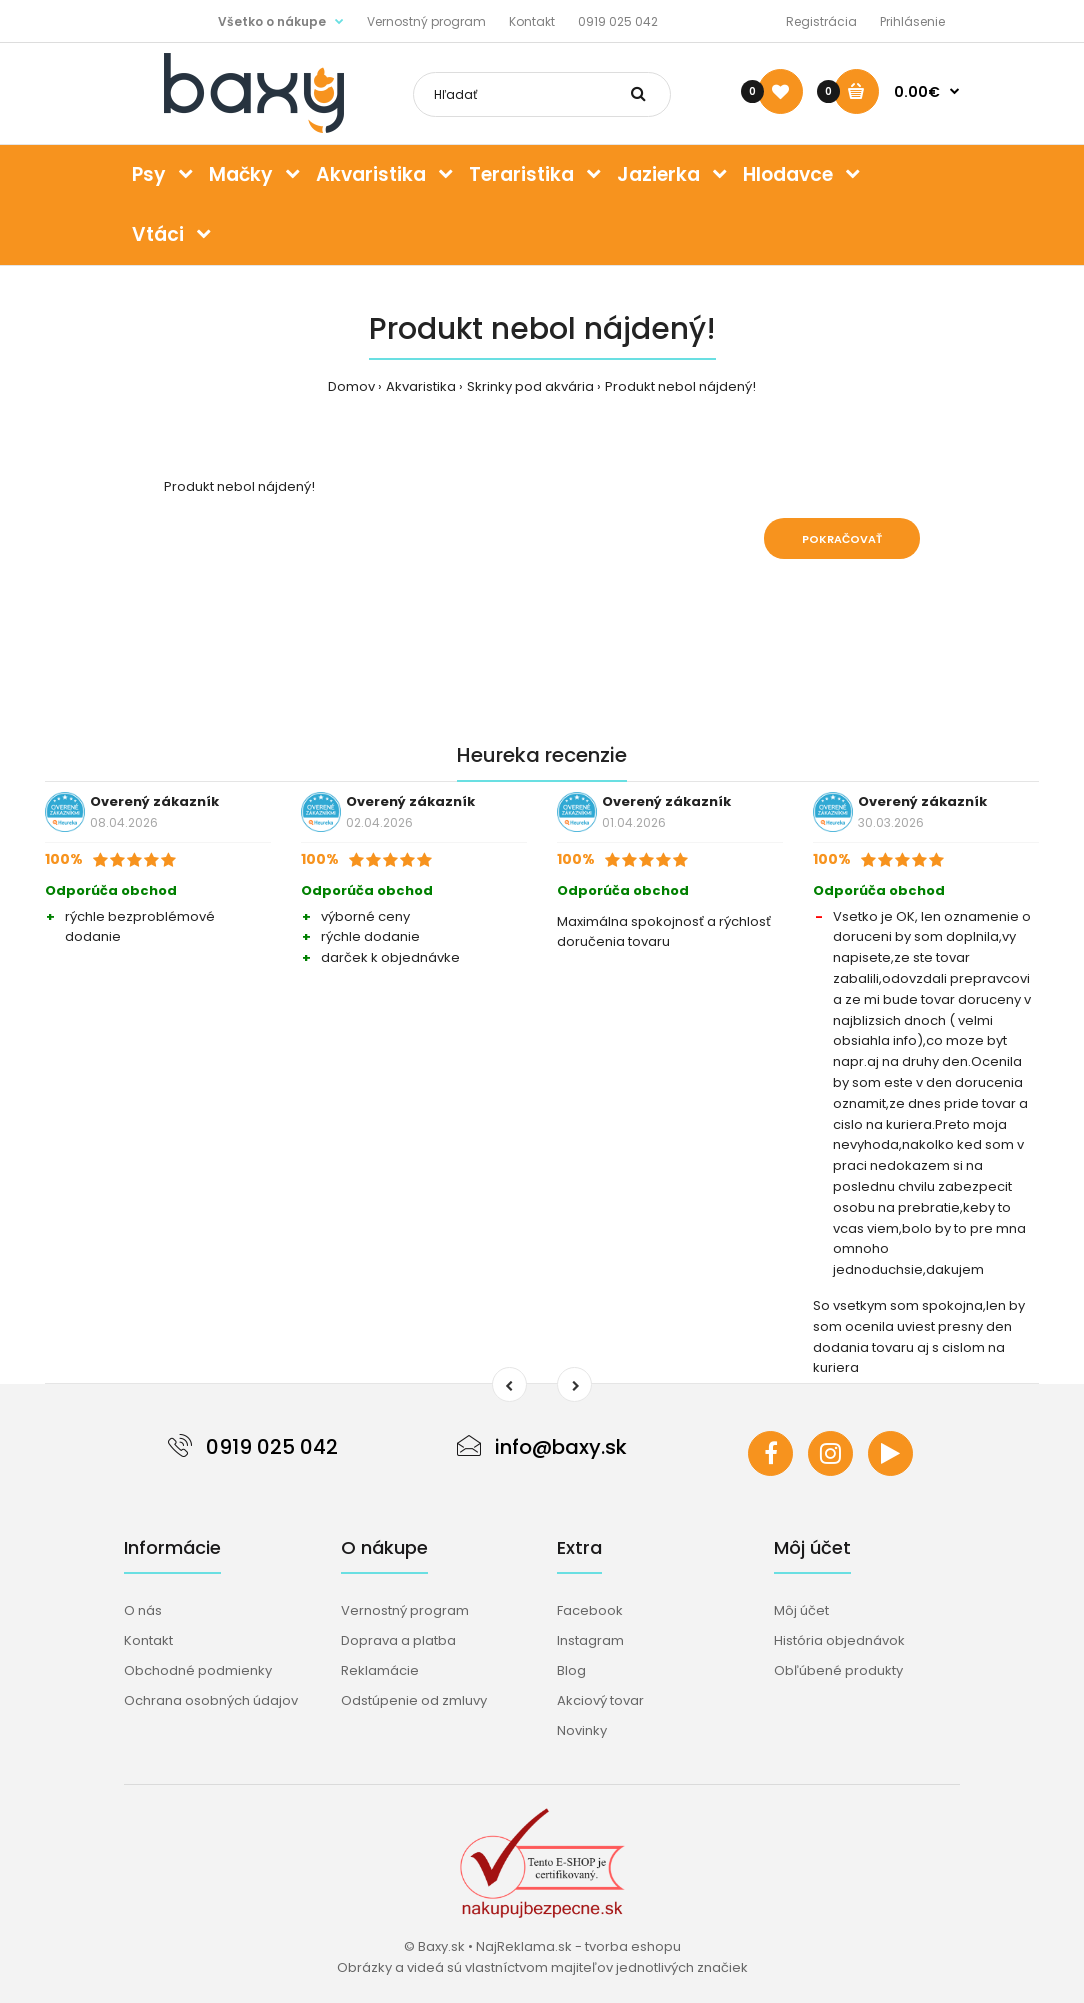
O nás (143, 1610)
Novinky (582, 1730)
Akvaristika (421, 386)
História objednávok (839, 1640)
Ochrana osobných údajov (211, 1700)
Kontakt (532, 21)
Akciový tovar (600, 1700)
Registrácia (821, 21)
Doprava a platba (398, 1640)
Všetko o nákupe (272, 21)
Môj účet (801, 1610)
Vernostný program (426, 21)
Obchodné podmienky (198, 1670)
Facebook (590, 1610)
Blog (571, 1670)
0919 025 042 (618, 21)
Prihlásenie (912, 21)
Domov (351, 386)
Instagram (590, 1640)
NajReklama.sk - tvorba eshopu (578, 1946)
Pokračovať (842, 539)
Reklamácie (380, 1670)
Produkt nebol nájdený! (680, 386)
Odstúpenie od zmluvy (414, 1700)
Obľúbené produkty (838, 1670)
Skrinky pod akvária (530, 386)
